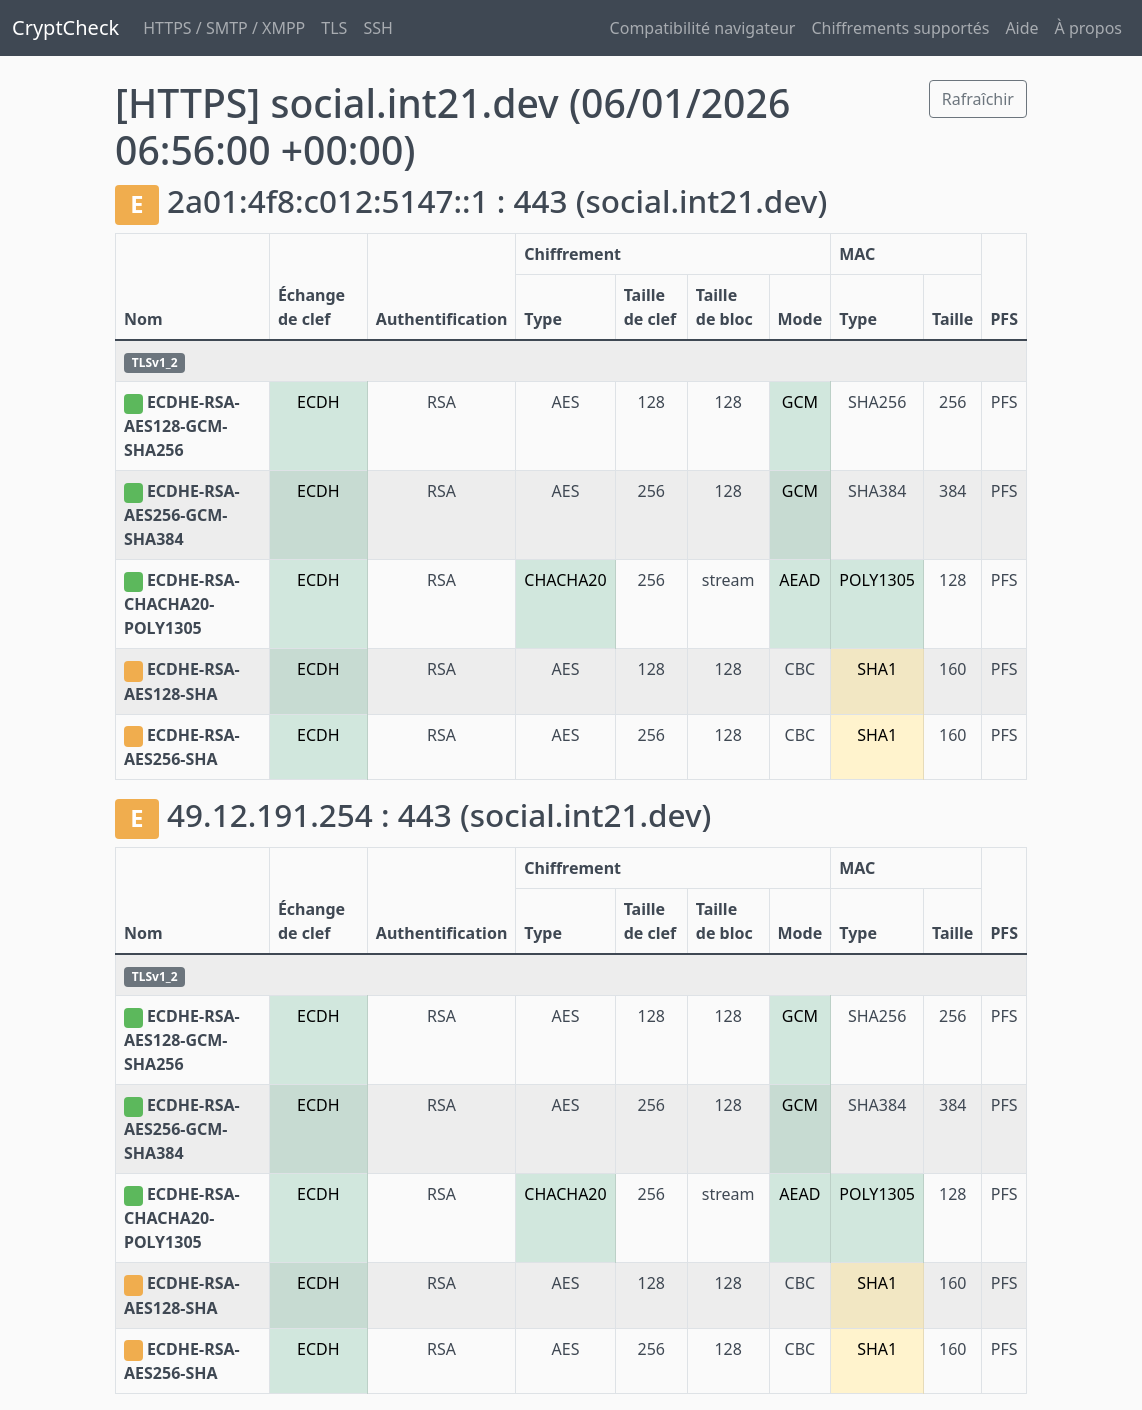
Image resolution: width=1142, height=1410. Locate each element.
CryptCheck (65, 27)
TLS (334, 28)
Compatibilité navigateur (703, 28)
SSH (377, 28)
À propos (1088, 28)
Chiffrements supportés (900, 28)
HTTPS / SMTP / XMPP (224, 28)
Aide (1021, 28)
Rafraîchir (978, 99)
